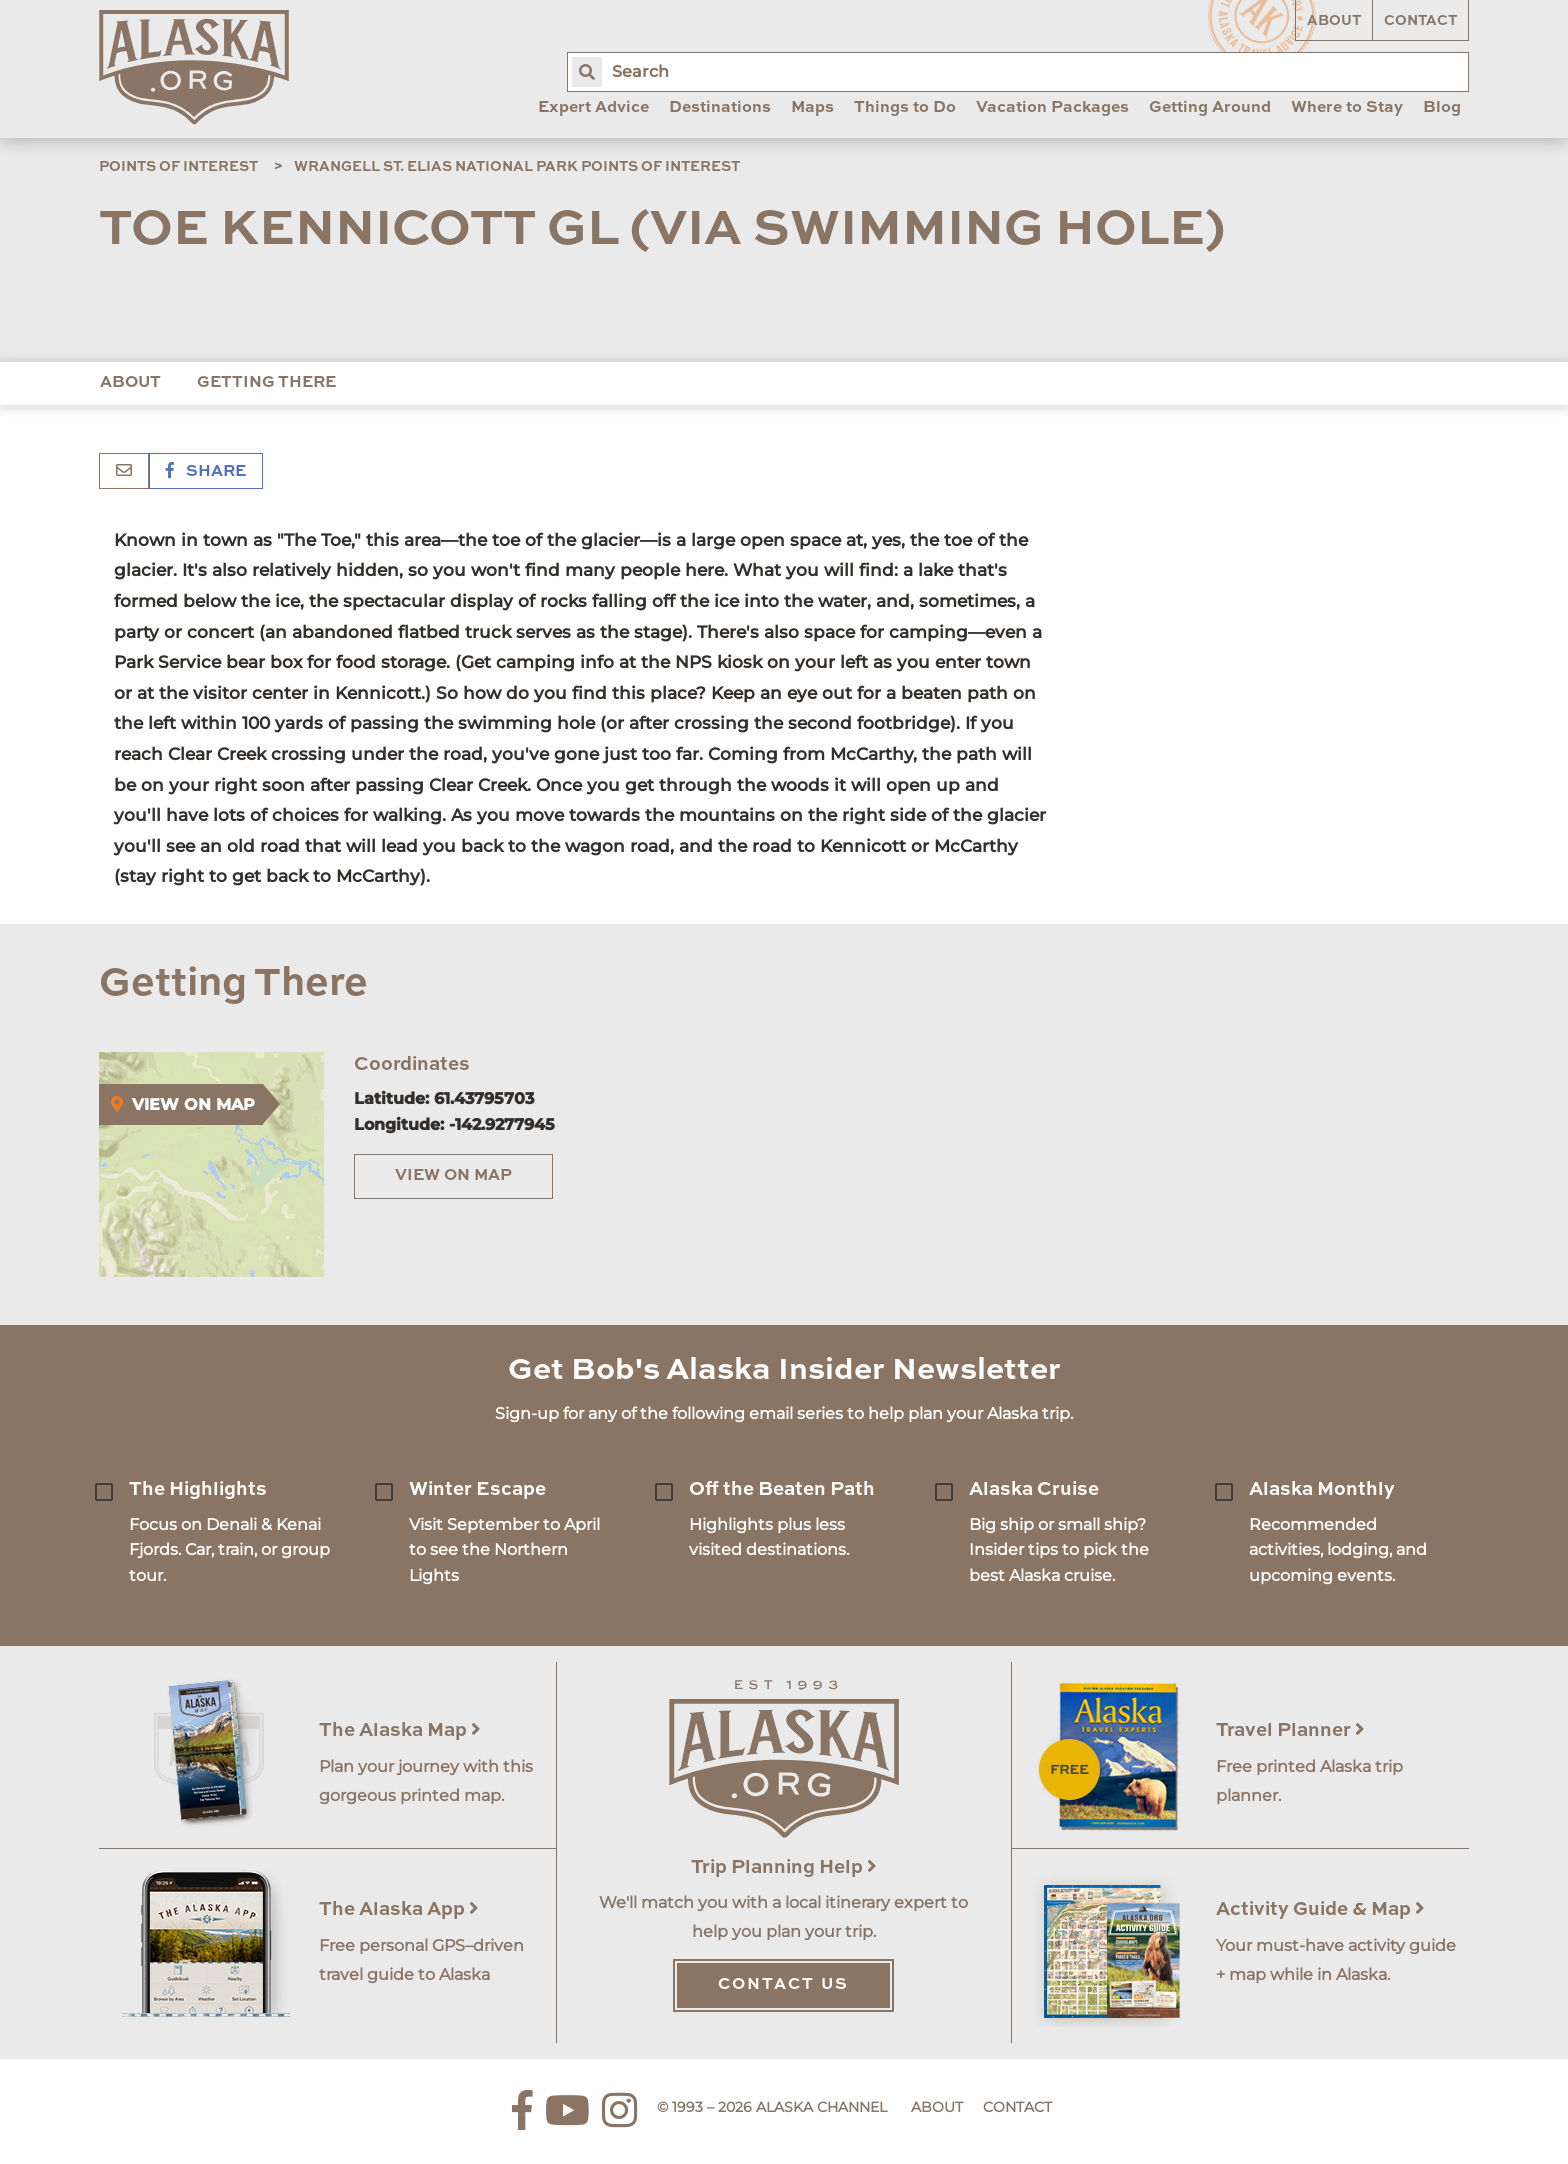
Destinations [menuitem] (720, 108)
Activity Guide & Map (1320, 1909)
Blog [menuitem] (1442, 108)
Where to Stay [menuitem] (1347, 108)
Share (206, 472)
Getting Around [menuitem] (1210, 108)
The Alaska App (399, 1909)
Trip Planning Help (784, 1867)
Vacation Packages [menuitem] (1052, 108)
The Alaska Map (400, 1730)
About (1334, 21)
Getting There (266, 383)
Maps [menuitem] (812, 108)
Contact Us (783, 1985)
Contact (1420, 21)
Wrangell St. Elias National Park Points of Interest (517, 167)
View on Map (453, 1176)
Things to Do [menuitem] (905, 108)
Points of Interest (178, 167)
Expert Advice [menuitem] (593, 108)
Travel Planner (1290, 1730)
